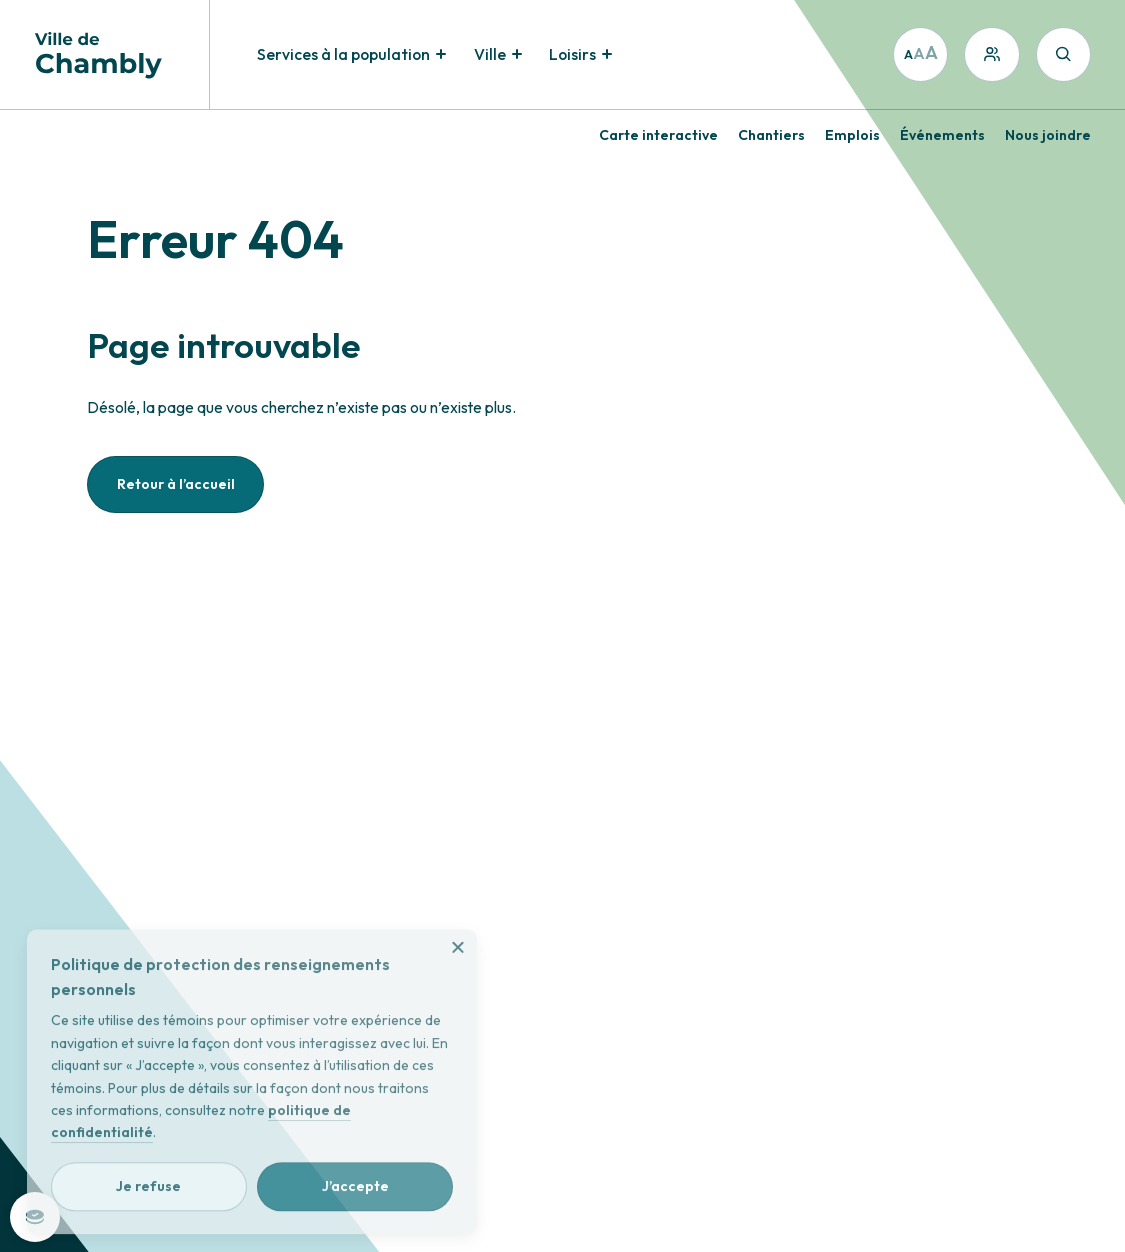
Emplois (852, 135)
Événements (942, 135)
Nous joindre (1048, 135)
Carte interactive (658, 135)
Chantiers (771, 135)
